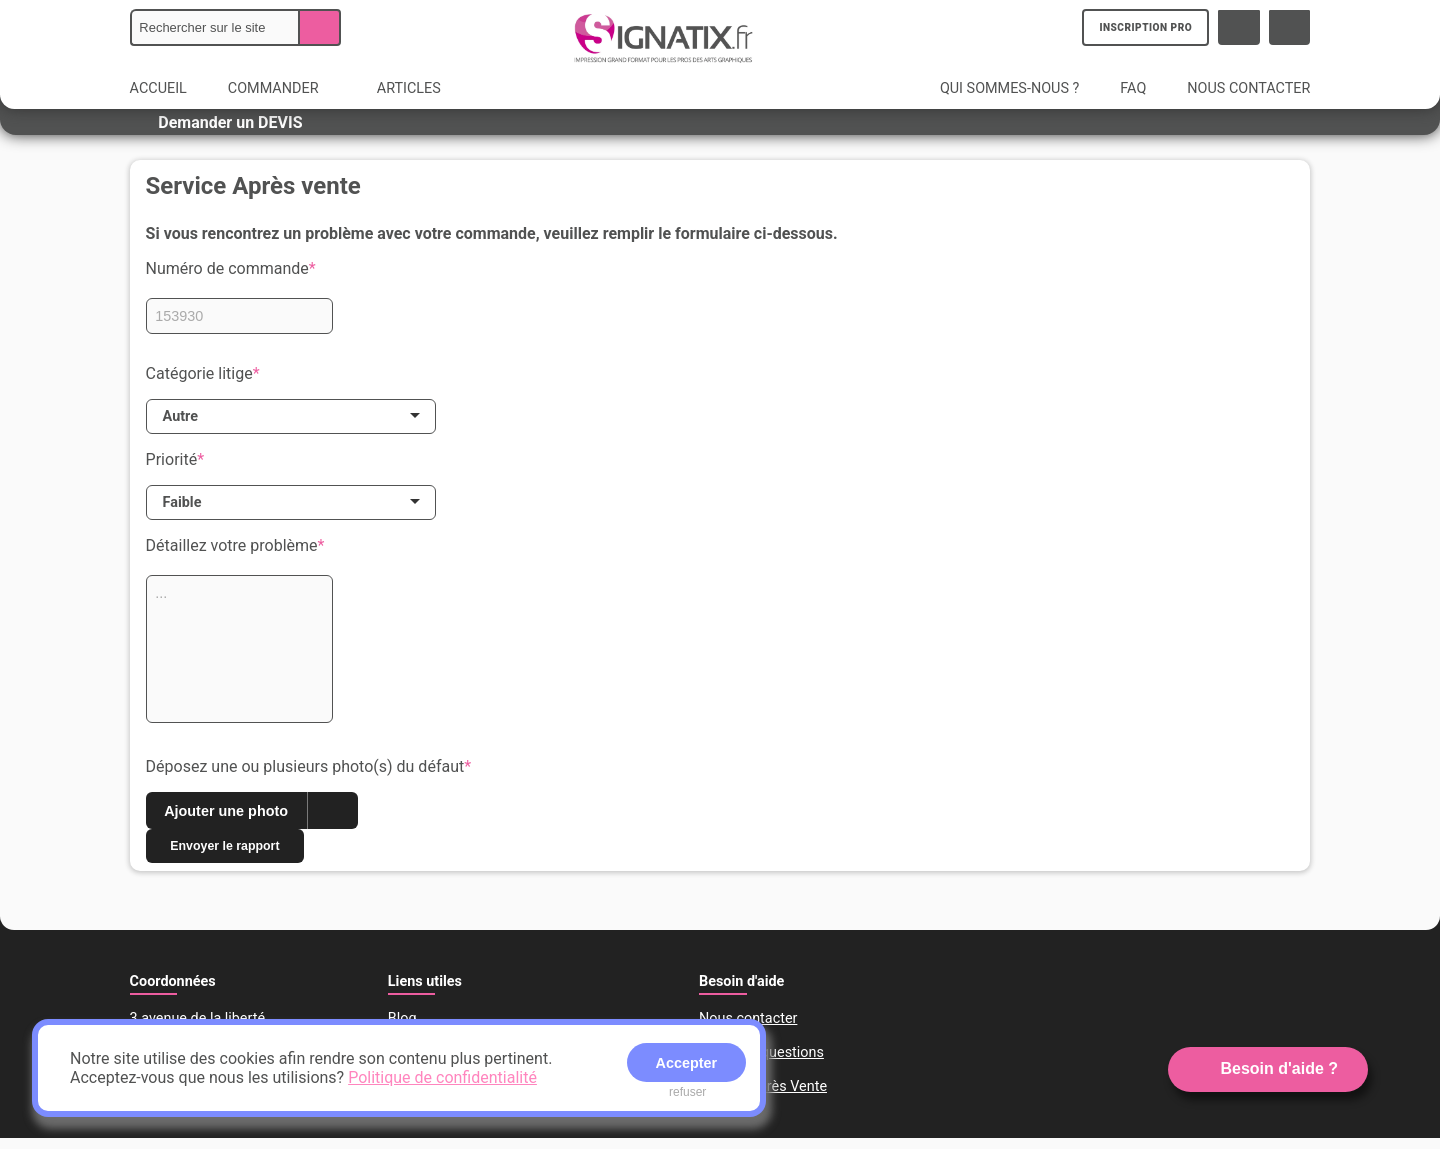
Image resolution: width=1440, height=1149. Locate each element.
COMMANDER (284, 88)
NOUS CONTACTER (1248, 88)
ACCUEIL (158, 88)
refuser (687, 1092)
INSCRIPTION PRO (1148, 27)
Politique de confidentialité (442, 1077)
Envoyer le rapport (237, 855)
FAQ (1133, 88)
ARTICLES (409, 88)
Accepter (687, 1063)
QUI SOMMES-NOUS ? (1009, 88)
